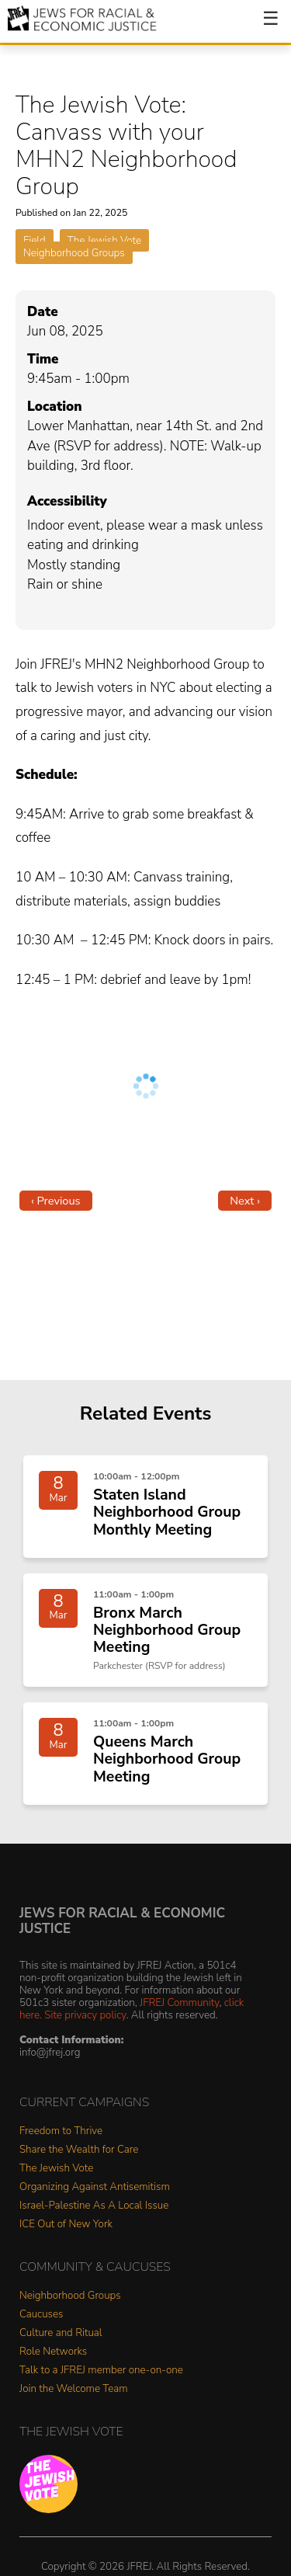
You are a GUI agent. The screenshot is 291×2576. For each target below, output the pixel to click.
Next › (245, 1200)
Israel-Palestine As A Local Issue (93, 2206)
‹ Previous (56, 1200)
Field (34, 240)
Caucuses (41, 2314)
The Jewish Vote (104, 240)
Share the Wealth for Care (78, 2150)
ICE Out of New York (66, 2224)
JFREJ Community (179, 2002)
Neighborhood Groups (74, 252)
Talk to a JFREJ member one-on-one (101, 2370)
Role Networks (53, 2352)
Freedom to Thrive (60, 2131)
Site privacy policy (85, 2015)
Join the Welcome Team (73, 2389)
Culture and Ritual (60, 2333)
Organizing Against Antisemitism (94, 2187)
